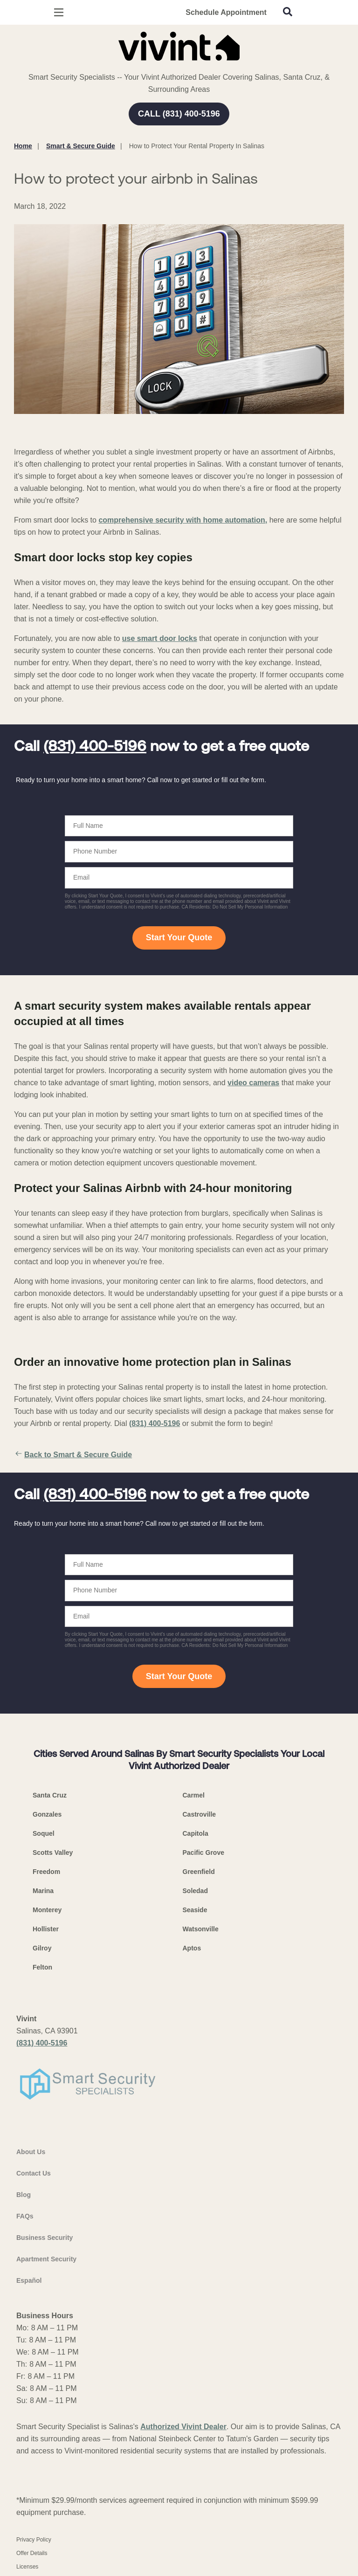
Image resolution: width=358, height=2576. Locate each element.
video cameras (253, 1083)
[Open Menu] (58, 12)
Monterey (47, 1910)
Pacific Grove (204, 1852)
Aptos (192, 1948)
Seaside (195, 1910)
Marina (43, 1890)
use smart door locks (159, 638)
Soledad (195, 1890)
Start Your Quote (179, 937)
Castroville (199, 1814)
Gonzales (47, 1814)
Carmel (194, 1795)
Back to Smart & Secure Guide (73, 1455)
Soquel (44, 1833)
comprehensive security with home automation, (182, 520)
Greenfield (199, 1871)
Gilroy (42, 1948)
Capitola (195, 1833)
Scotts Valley (53, 1852)
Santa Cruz (50, 1795)
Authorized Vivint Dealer (183, 2427)
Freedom (46, 1871)
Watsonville (201, 1929)
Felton (42, 1967)
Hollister (46, 1929)
